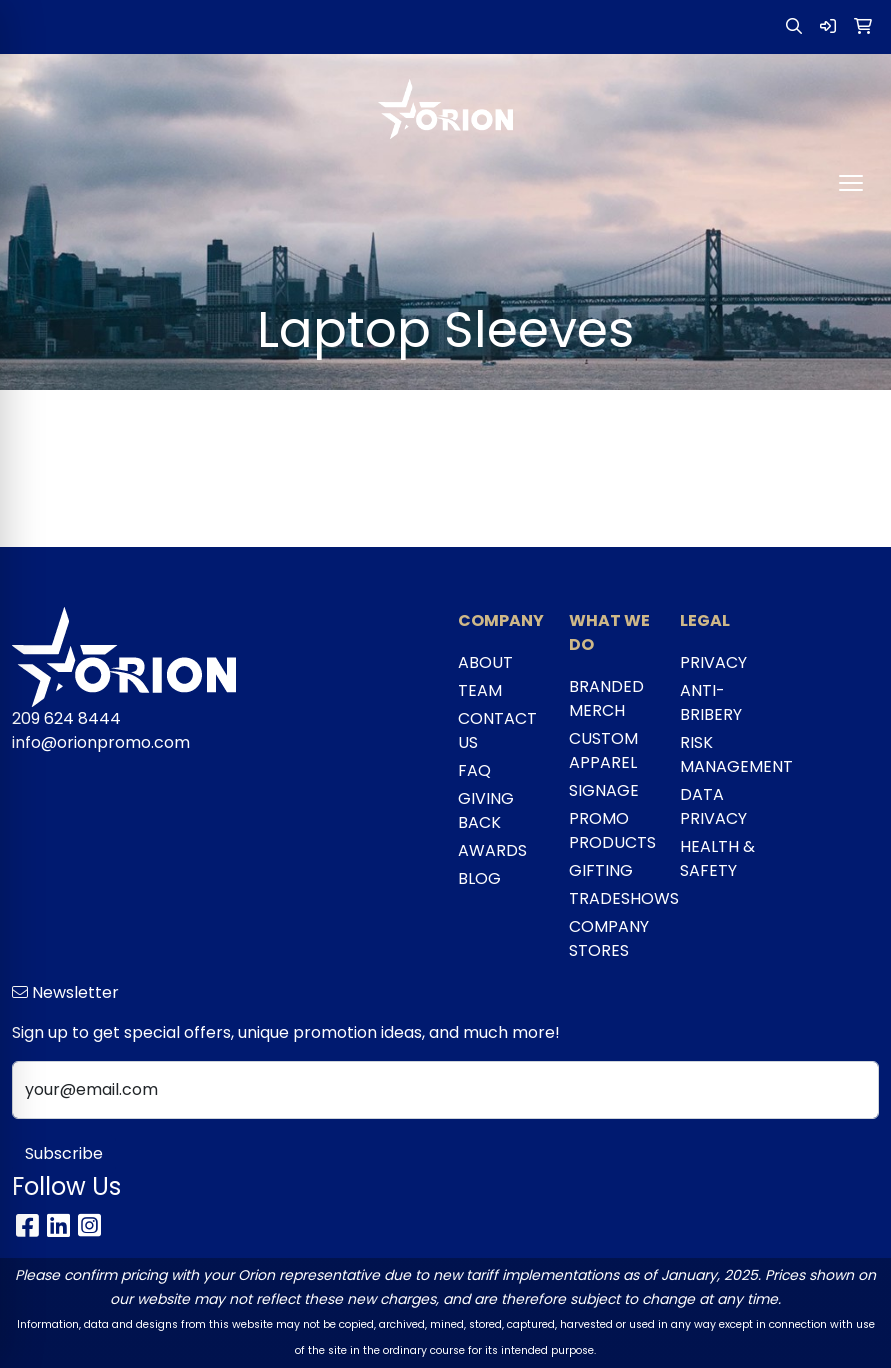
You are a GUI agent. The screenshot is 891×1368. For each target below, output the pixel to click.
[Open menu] (851, 183)
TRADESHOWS (612, 898)
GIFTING (601, 870)
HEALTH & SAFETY (717, 858)
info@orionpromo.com (101, 742)
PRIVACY (713, 662)
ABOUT (485, 662)
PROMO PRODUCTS (612, 830)
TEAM (480, 690)
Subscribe (64, 1153)
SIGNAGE (604, 790)
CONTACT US (497, 730)
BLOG (479, 878)
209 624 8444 (66, 718)
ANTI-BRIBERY (711, 702)
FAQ (474, 770)
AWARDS (492, 850)
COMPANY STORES (609, 938)
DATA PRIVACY (713, 806)
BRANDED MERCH (606, 698)
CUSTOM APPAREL (603, 750)
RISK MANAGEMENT (723, 754)
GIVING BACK (486, 810)
